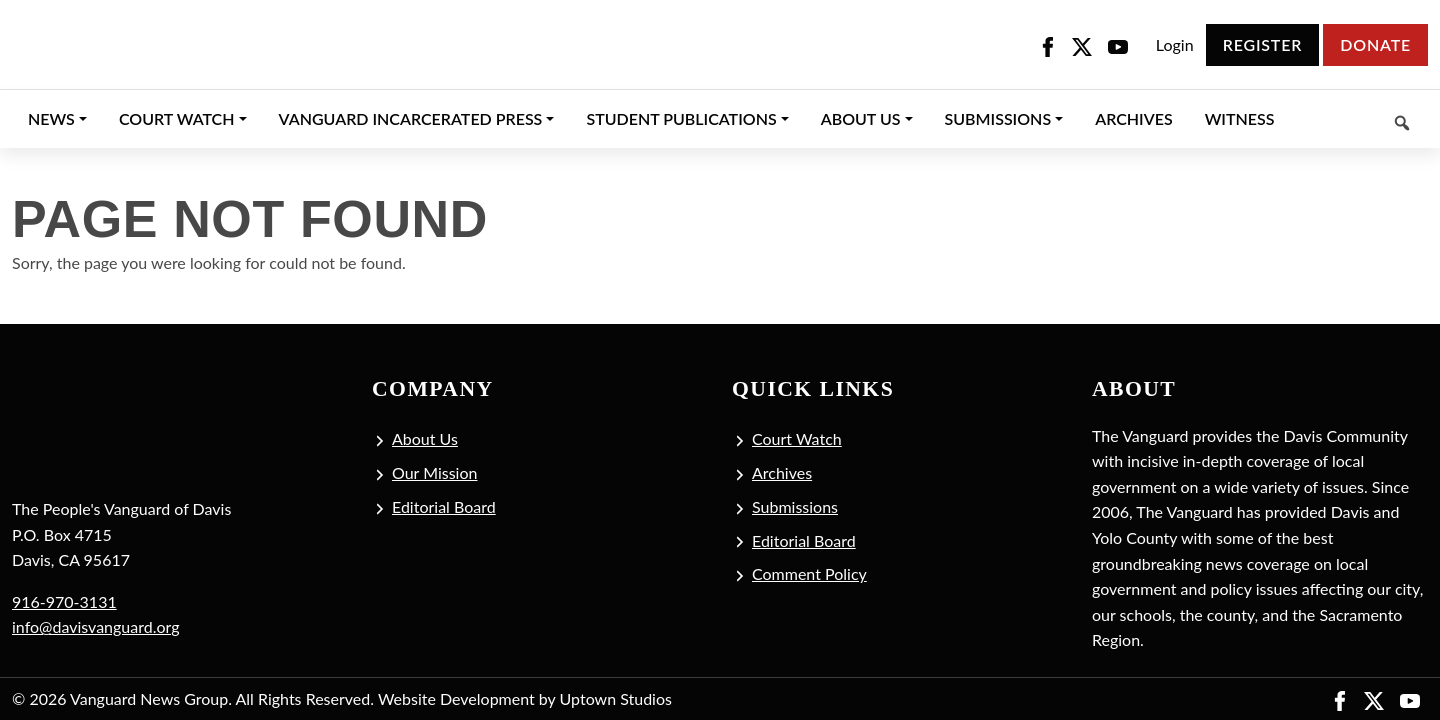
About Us (425, 438)
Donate (1375, 44)
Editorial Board (444, 506)
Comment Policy (809, 573)
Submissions (795, 506)
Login (1175, 44)
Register (1262, 44)
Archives (782, 472)
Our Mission (434, 472)
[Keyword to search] (1359, 119)
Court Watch (797, 438)
